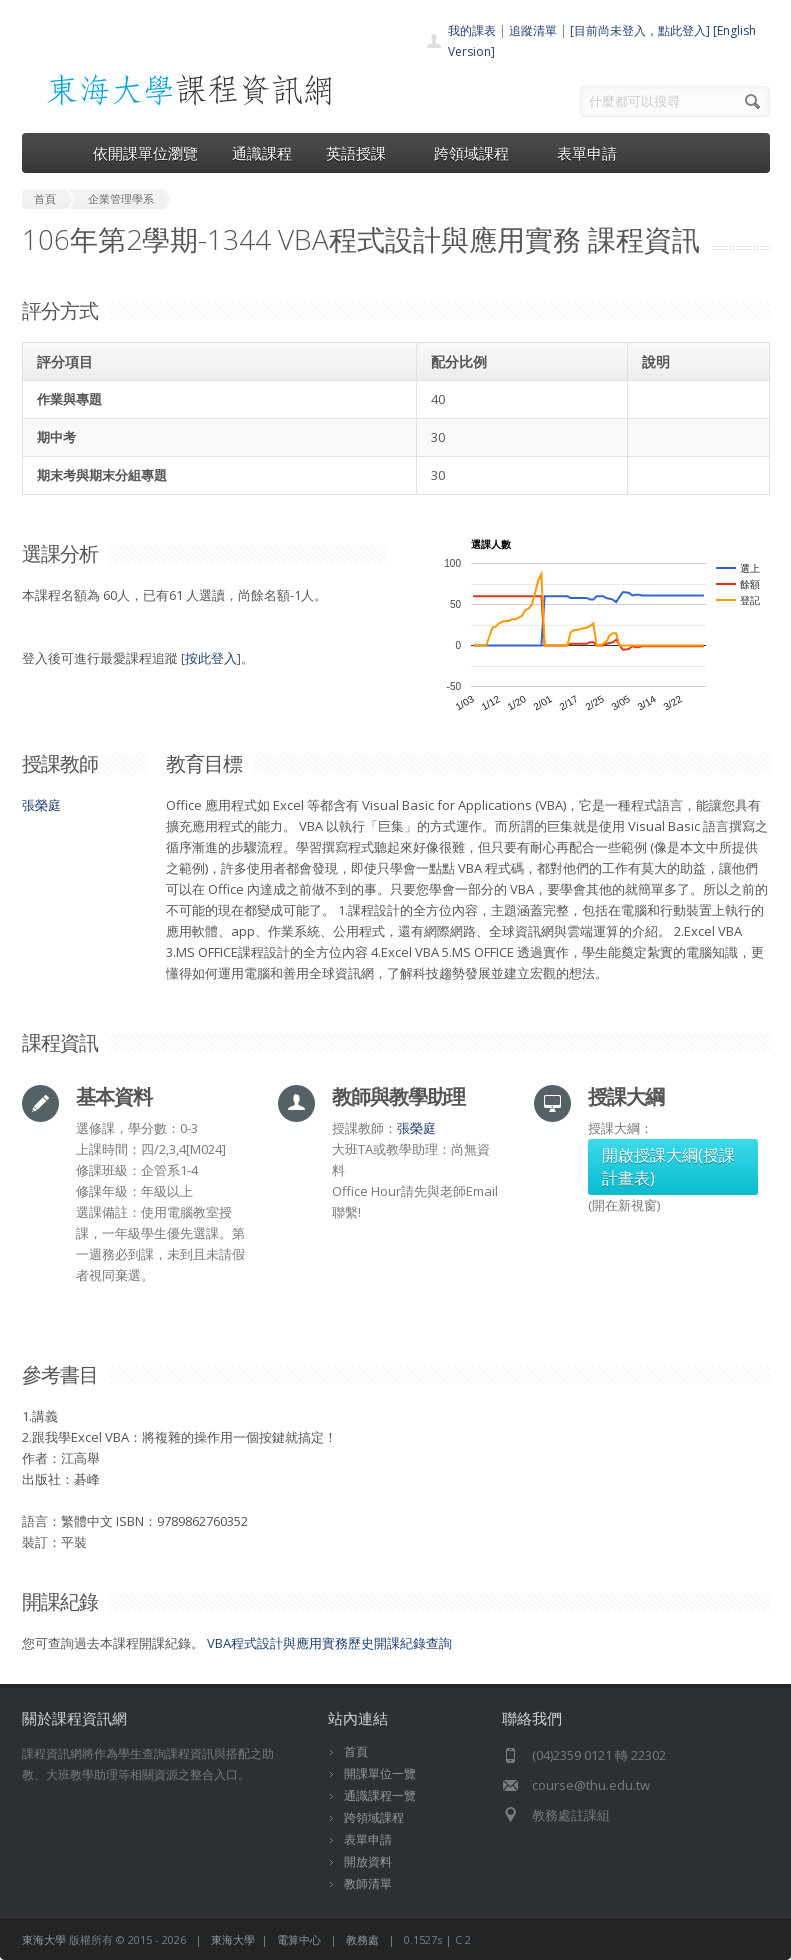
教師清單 (368, 1883)
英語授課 (363, 153)
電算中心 (299, 1939)
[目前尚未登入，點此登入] (640, 30)
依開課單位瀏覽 (145, 153)
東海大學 (44, 1939)
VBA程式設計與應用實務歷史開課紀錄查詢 (329, 1643)
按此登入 (211, 658)
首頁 (356, 1751)
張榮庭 (41, 805)
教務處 (362, 1939)
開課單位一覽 (380, 1773)
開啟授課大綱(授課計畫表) (668, 1166)
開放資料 (368, 1861)
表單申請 (587, 153)
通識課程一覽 (380, 1795)
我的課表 (472, 30)
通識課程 (262, 153)
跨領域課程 (478, 153)
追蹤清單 (533, 30)
